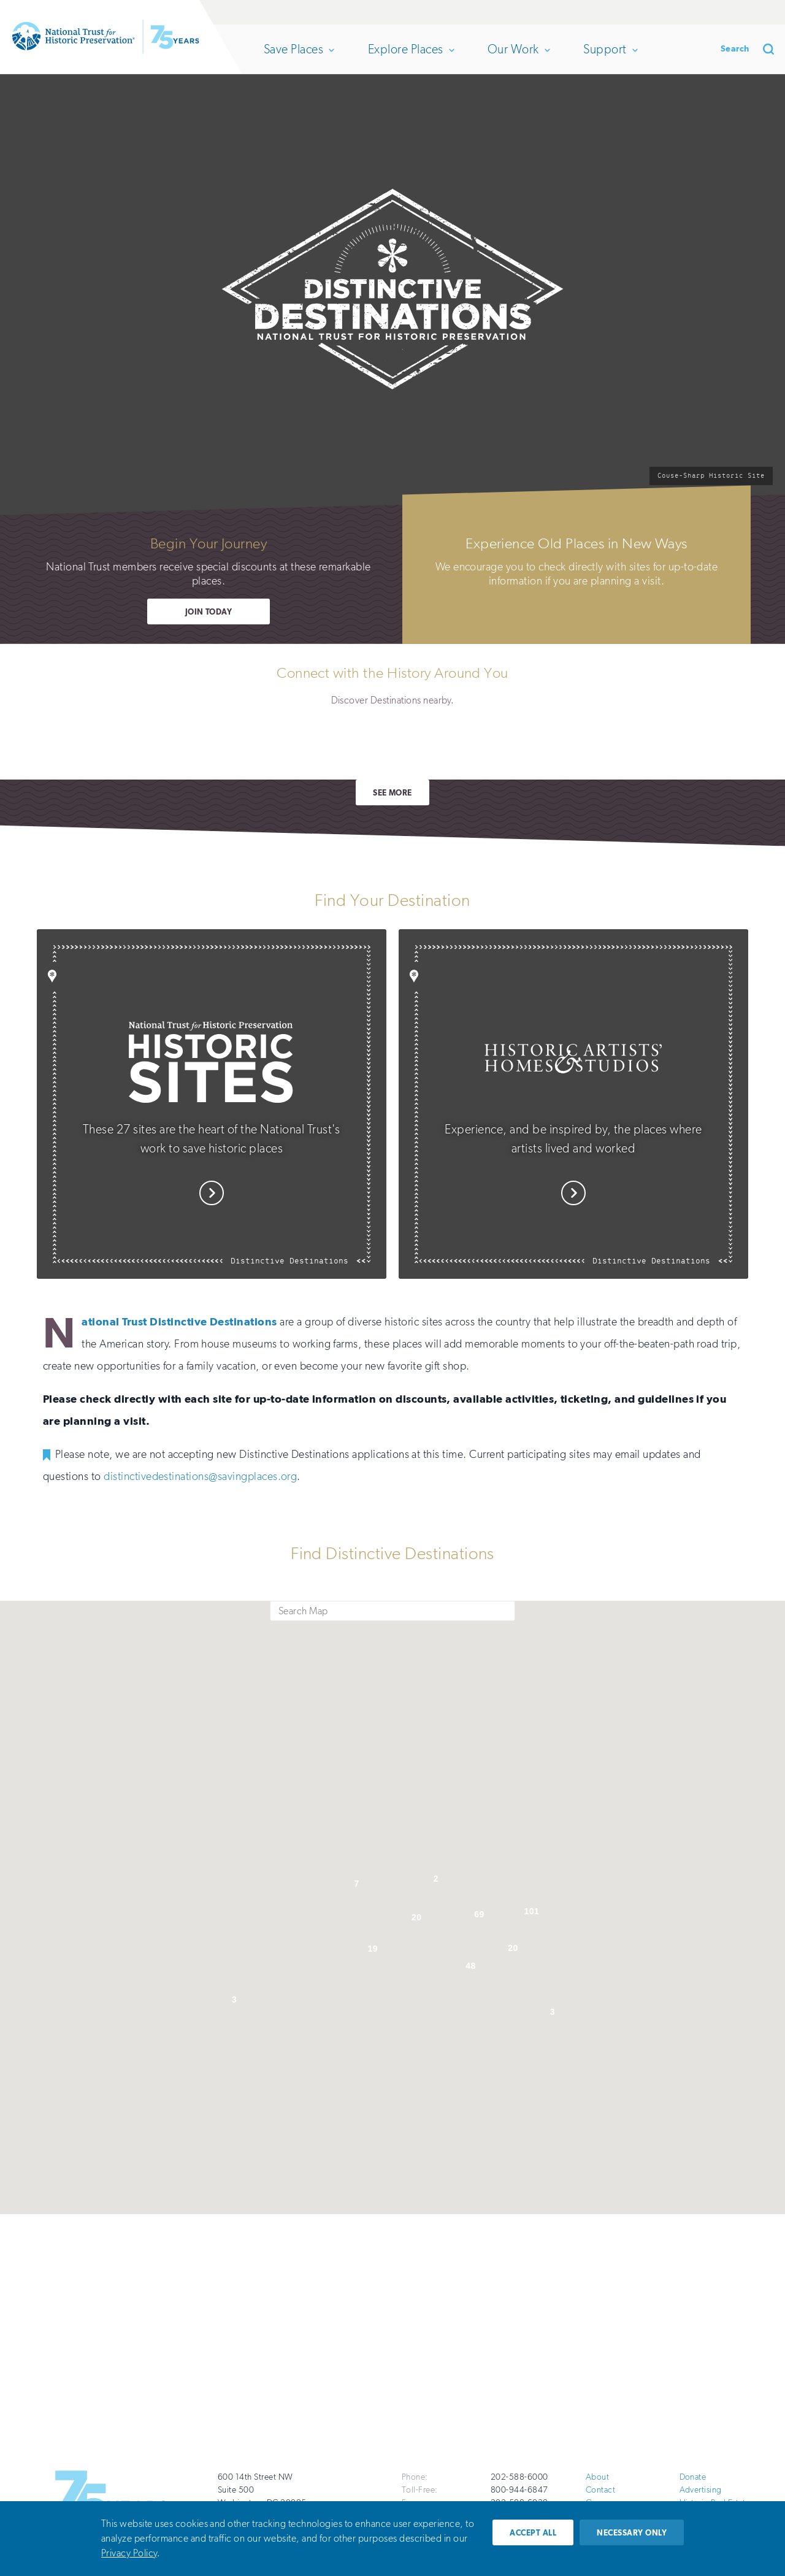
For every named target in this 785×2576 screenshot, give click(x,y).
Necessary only (632, 2532)
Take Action (287, 2369)
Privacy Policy (129, 2553)
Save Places (298, 49)
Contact (600, 2490)
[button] (262, 1785)
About (597, 2477)
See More (392, 792)
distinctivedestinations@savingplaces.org (200, 1476)
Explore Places (410, 49)
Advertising (701, 2490)
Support (610, 49)
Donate (660, 12)
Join (759, 12)
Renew (708, 12)
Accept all (533, 2532)
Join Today (208, 611)
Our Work (518, 49)
